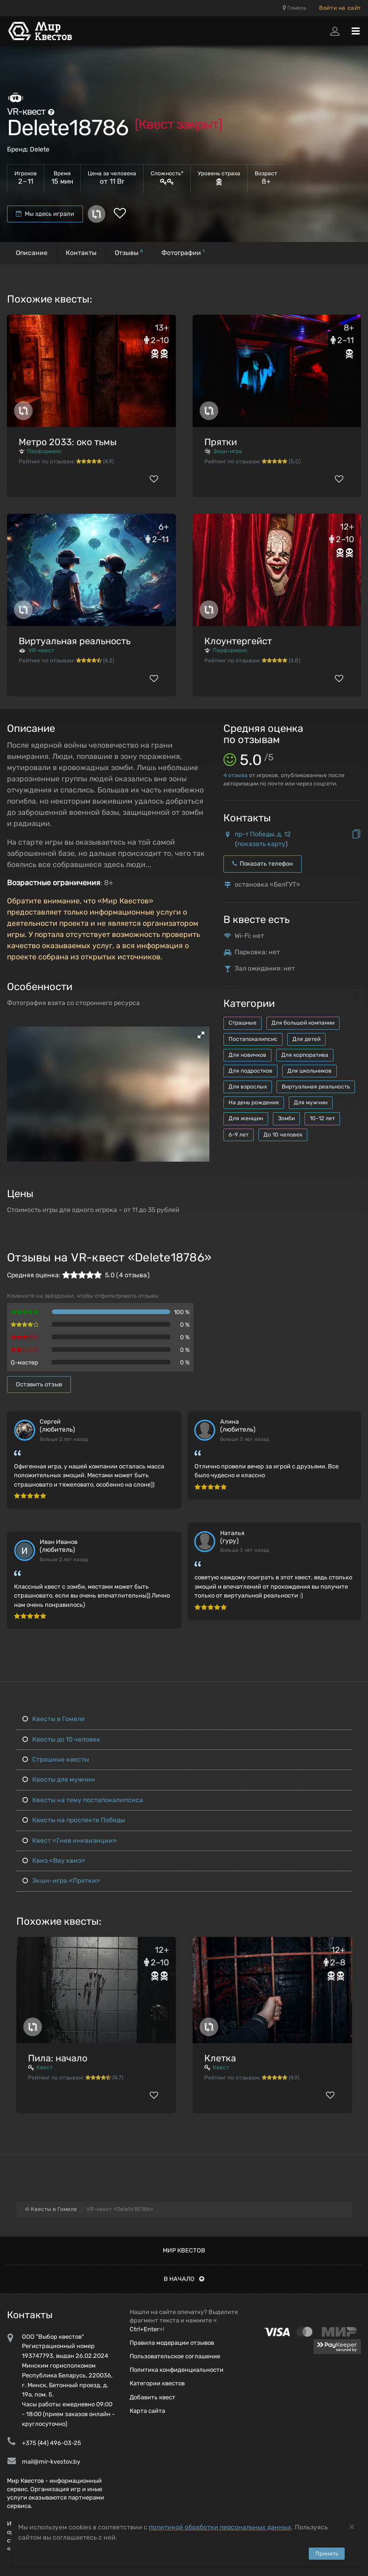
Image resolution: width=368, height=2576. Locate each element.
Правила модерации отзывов (172, 2342)
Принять (326, 2553)
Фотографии (183, 252)
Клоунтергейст (238, 641)
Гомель (294, 8)
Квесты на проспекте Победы (73, 1820)
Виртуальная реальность (75, 641)
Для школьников (309, 1071)
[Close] (351, 2526)
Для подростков (250, 1071)
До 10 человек (283, 1134)
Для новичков (247, 1055)
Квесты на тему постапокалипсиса (82, 1800)
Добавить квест (152, 2397)
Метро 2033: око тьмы (68, 442)
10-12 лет (322, 1118)
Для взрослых (248, 1086)
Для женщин (246, 1118)
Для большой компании (302, 1022)
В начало (184, 2278)
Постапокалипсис (253, 1039)
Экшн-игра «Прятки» (61, 1881)
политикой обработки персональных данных (220, 2527)
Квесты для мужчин (58, 1780)
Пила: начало (57, 2058)
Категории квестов (157, 2383)
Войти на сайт (340, 8)
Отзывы (129, 252)
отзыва (235, 775)
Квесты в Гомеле (53, 1719)
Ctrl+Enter (144, 2329)
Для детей (306, 1039)
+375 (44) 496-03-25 (51, 2442)
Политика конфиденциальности (176, 2369)
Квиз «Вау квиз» (53, 1861)
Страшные (243, 1022)
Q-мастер (24, 1362)
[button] (201, 1034)
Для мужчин (310, 1102)
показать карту (261, 844)
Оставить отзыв (39, 1384)
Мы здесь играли (45, 213)
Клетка (220, 2058)
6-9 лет (239, 1134)
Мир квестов (184, 2250)
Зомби (286, 1118)
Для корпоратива (304, 1055)
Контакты (81, 253)
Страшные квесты (55, 1759)
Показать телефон (262, 863)
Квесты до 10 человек (61, 1739)
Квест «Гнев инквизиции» (69, 1841)
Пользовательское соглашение (175, 2356)
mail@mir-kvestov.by (51, 2461)
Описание (32, 253)
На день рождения (254, 1102)
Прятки (220, 442)
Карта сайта (147, 2410)
